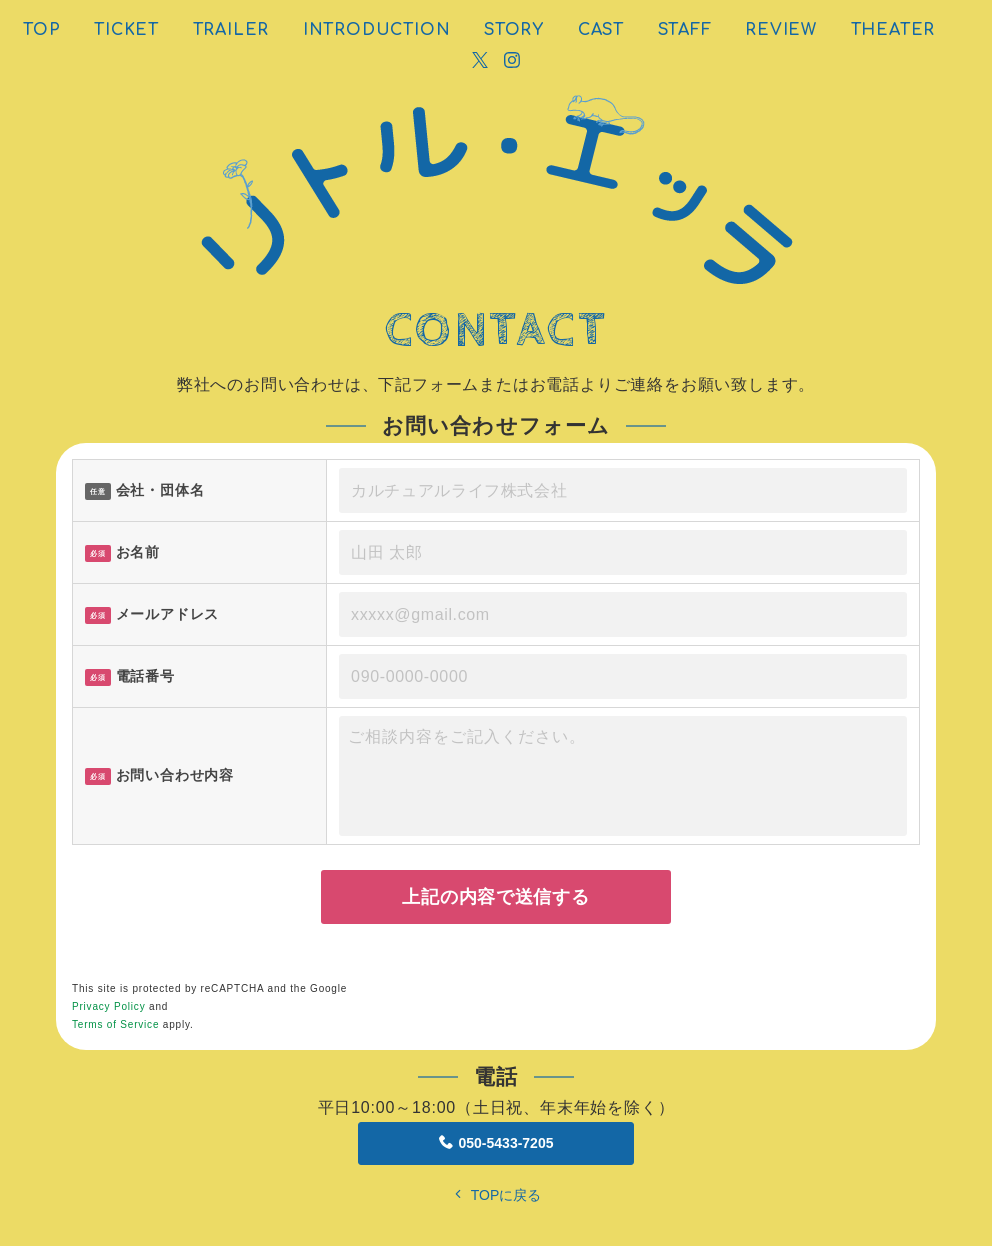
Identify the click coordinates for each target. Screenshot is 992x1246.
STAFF (685, 30)
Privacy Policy (108, 1006)
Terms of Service (115, 1024)
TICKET (126, 30)
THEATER (893, 30)
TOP (41, 30)
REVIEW (781, 30)
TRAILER (231, 30)
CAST (601, 30)
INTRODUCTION (377, 30)
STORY (514, 30)
